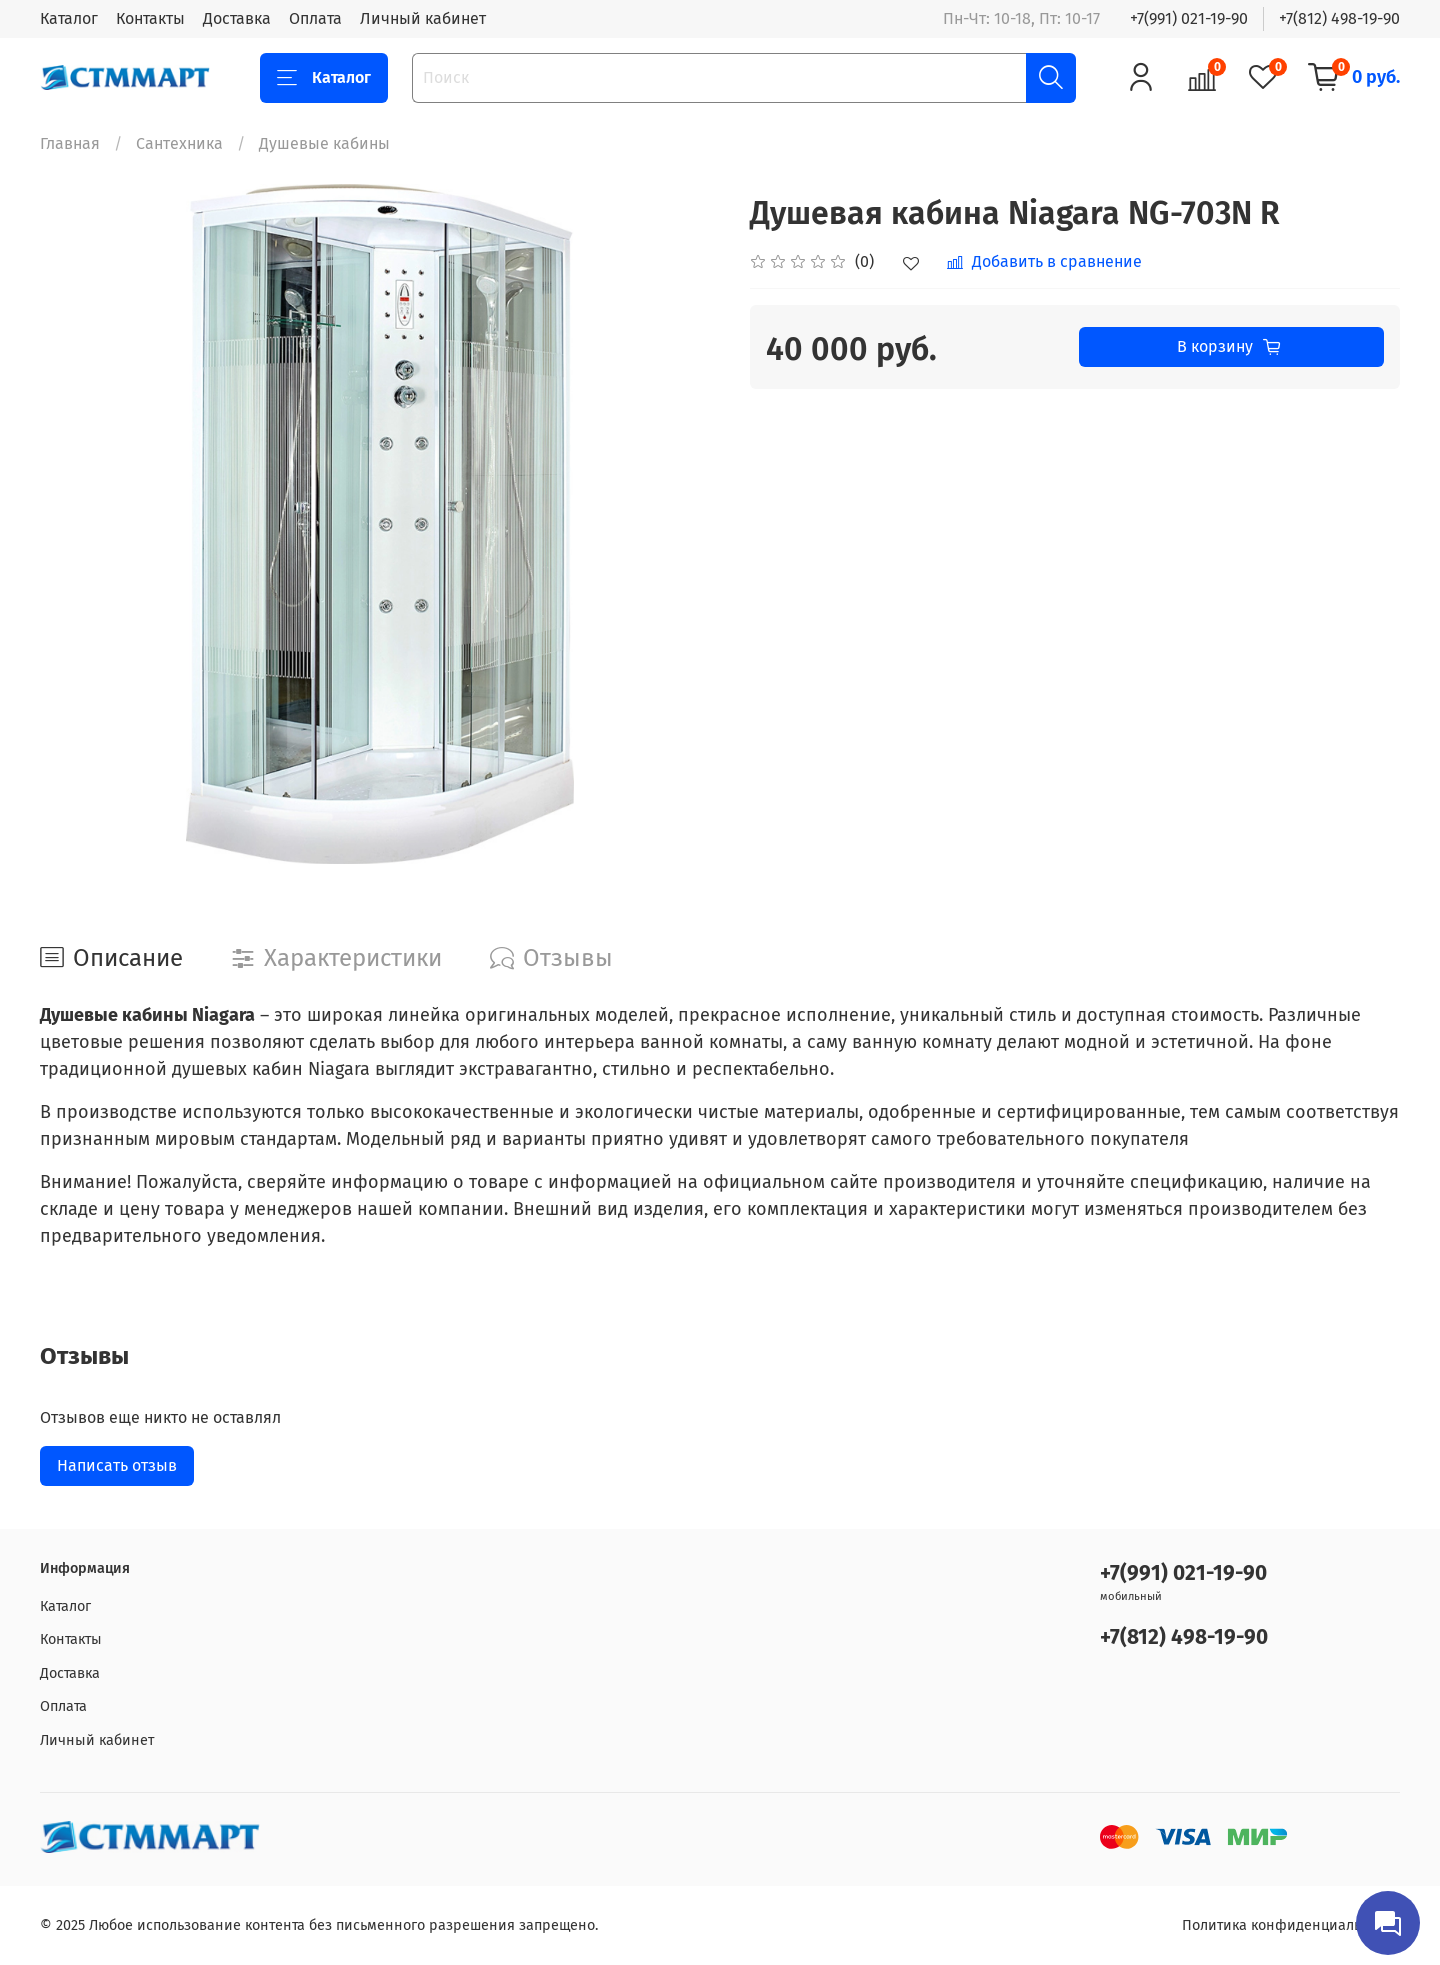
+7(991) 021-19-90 (1189, 18)
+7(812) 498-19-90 (1339, 18)
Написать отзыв (117, 1465)
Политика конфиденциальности (1291, 1925)
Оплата (315, 18)
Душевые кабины (324, 143)
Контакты (150, 18)
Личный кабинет (423, 18)
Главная (70, 143)
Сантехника (179, 143)
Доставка (237, 18)
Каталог (69, 18)
